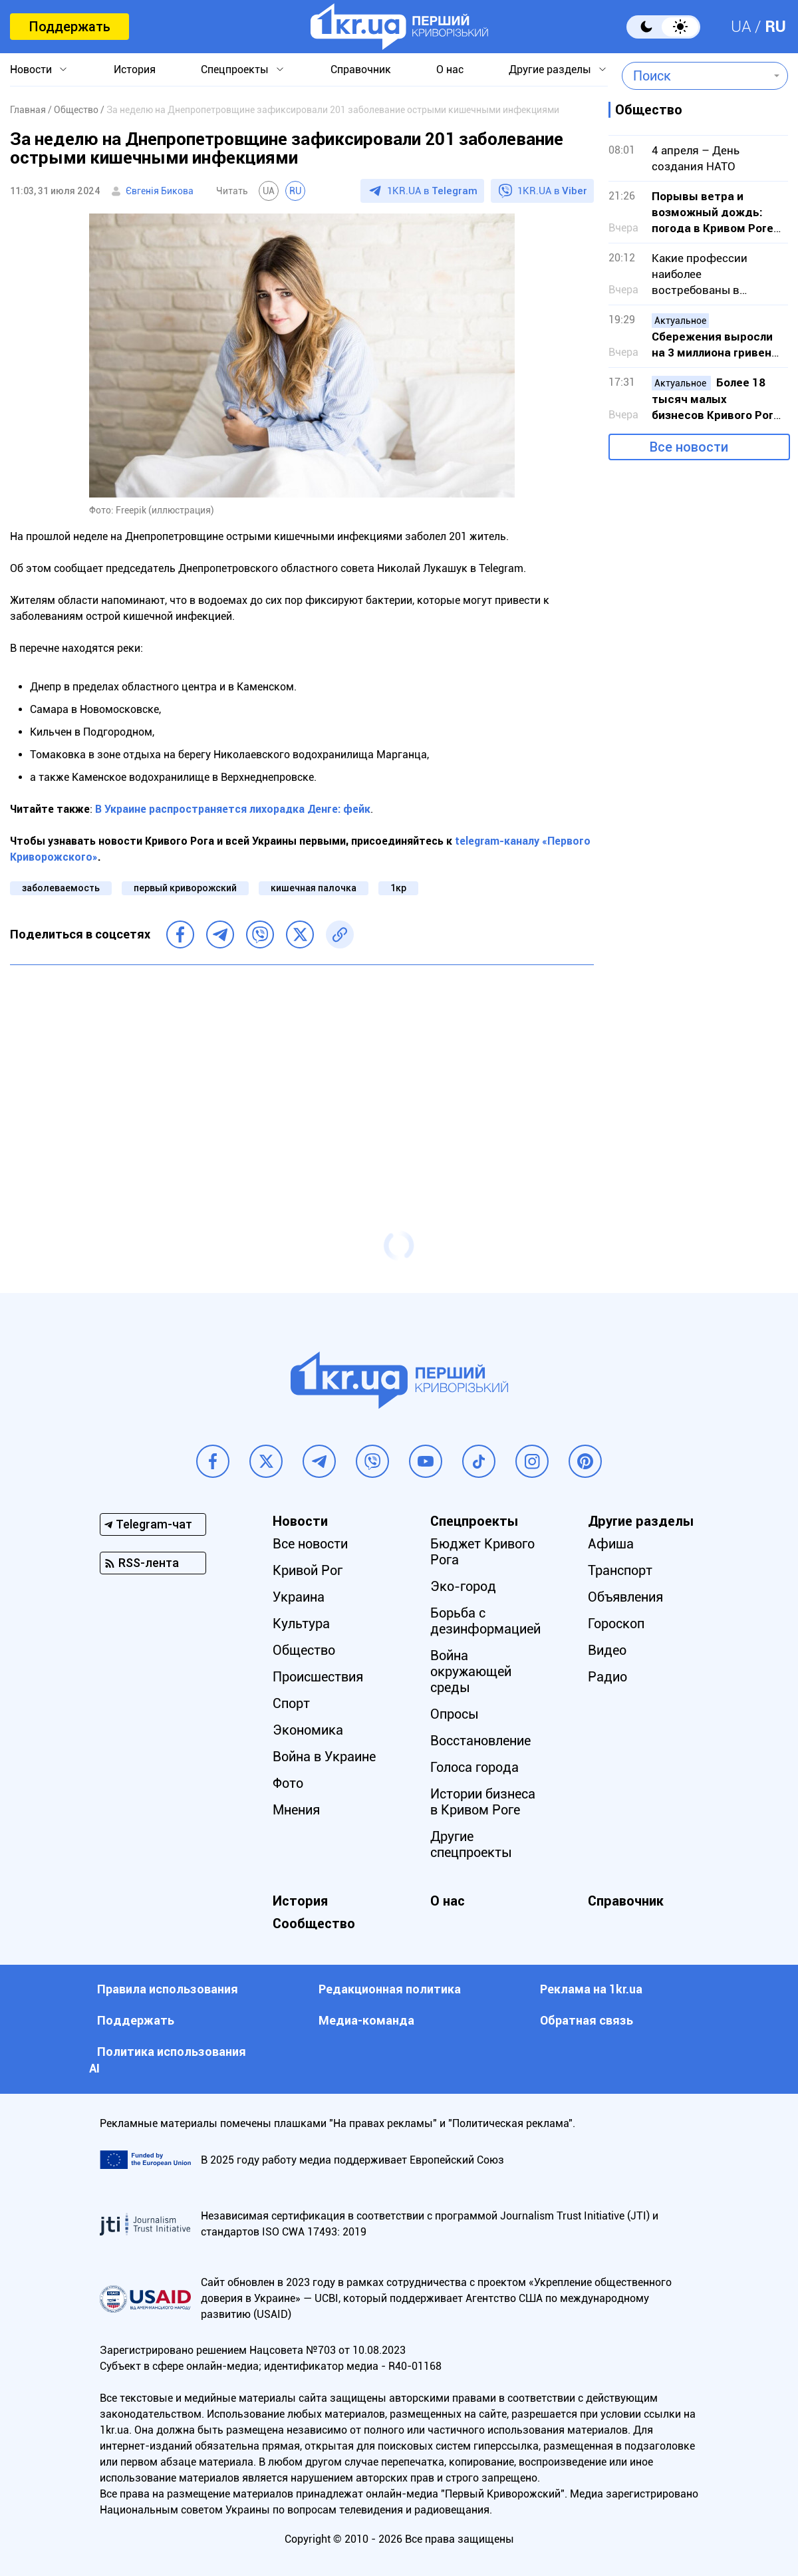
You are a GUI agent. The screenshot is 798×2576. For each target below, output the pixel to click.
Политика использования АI (167, 2060)
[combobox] (695, 76)
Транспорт (620, 1570)
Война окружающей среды (470, 1671)
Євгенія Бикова (160, 191)
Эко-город (463, 1586)
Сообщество (314, 1924)
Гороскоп (616, 1624)
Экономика (308, 1730)
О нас (450, 69)
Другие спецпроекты (471, 1844)
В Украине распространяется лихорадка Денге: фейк (232, 809)
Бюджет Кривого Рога (482, 1552)
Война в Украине (324, 1757)
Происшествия (318, 1677)
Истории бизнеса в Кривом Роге (482, 1802)
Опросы (454, 1714)
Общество (304, 1650)
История (135, 69)
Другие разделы (550, 69)
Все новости (689, 447)
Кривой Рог (307, 1570)
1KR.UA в (432, 191)
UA (741, 26)
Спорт (291, 1703)
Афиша (611, 1544)
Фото (288, 1783)
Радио (607, 1677)
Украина (299, 1597)
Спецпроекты (235, 69)
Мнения (296, 1810)
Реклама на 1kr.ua (591, 1989)
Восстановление (480, 1741)
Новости (31, 69)
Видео (607, 1650)
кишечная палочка (313, 888)
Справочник (361, 69)
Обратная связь (586, 2020)
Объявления (625, 1597)
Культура (301, 1624)
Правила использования (167, 1989)
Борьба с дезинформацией (485, 1621)
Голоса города (474, 1767)
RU (775, 26)
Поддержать (69, 27)
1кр (398, 888)
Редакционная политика (390, 1989)
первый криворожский (185, 888)
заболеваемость (61, 888)
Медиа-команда (366, 2020)
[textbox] (695, 76)
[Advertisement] (302, 1071)
